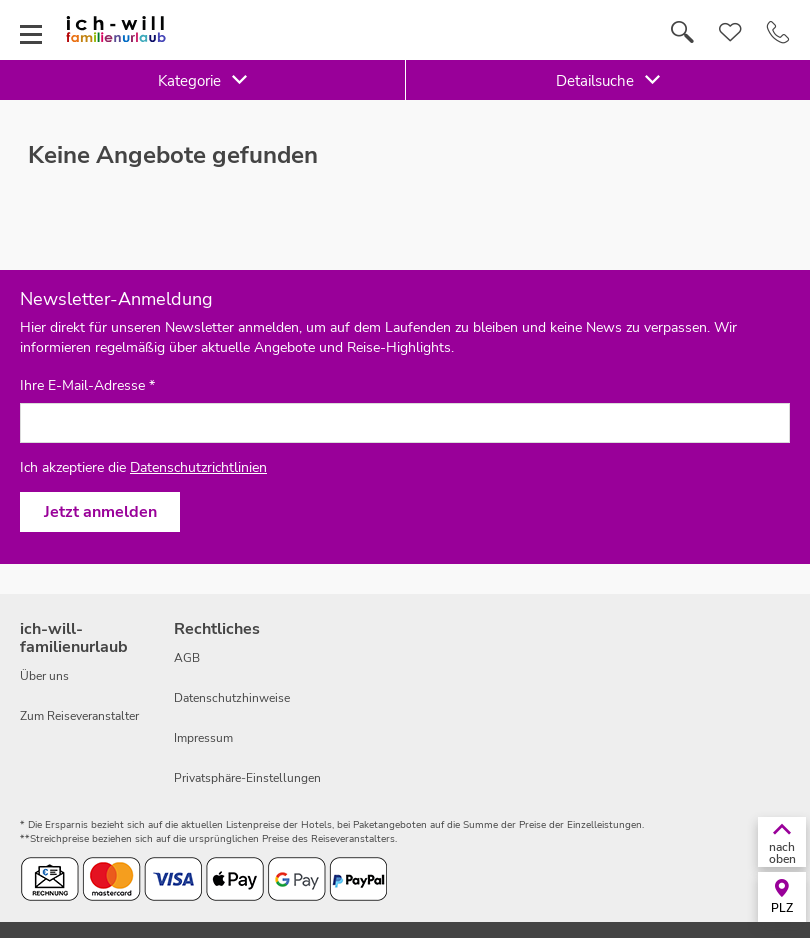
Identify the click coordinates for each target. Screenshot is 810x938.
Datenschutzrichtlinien (198, 467)
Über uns (44, 676)
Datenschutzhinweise (232, 698)
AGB (187, 658)
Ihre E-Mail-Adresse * (87, 386)
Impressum (203, 738)
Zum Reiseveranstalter (79, 716)
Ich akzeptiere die (143, 467)
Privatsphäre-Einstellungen (247, 778)
